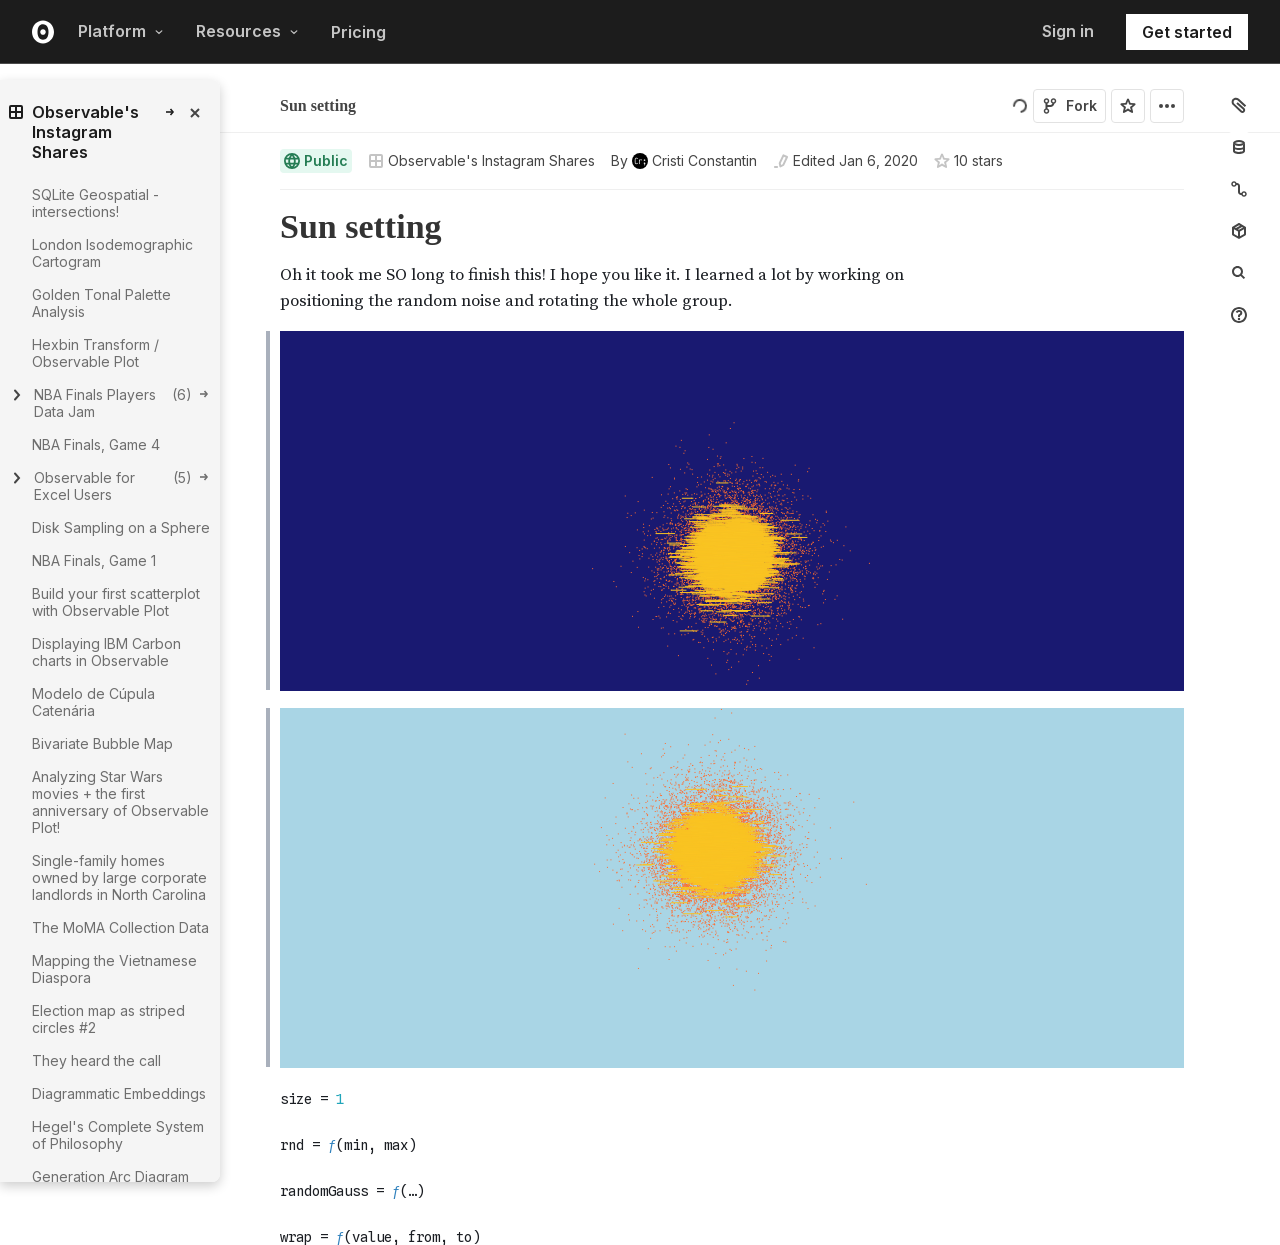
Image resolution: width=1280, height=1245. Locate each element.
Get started (1187, 32)
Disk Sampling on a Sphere (121, 527)
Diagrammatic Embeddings (119, 1093)
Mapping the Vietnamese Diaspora (114, 969)
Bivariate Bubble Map (102, 743)
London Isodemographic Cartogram (112, 253)
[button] (256, 198)
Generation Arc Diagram (110, 1176)
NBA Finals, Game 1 (94, 560)
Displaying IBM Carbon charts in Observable (106, 652)
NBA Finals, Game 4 (96, 444)
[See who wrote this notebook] (684, 161)
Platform (121, 31)
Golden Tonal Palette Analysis (101, 303)
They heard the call (96, 1060)
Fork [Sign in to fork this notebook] (1069, 105)
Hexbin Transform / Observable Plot (95, 353)
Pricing (358, 32)
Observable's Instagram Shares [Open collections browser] (481, 160)
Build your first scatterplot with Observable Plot (116, 602)
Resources (247, 31)
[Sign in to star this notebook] (1128, 106)
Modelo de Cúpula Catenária (93, 702)
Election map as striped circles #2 (108, 1019)
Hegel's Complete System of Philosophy (118, 1135)
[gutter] (179, 1191)
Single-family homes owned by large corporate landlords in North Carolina (119, 877)
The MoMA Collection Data (120, 927)
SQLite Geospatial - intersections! (95, 203)
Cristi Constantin (382, 97)
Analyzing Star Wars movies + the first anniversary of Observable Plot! (120, 802)
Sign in (1068, 31)
